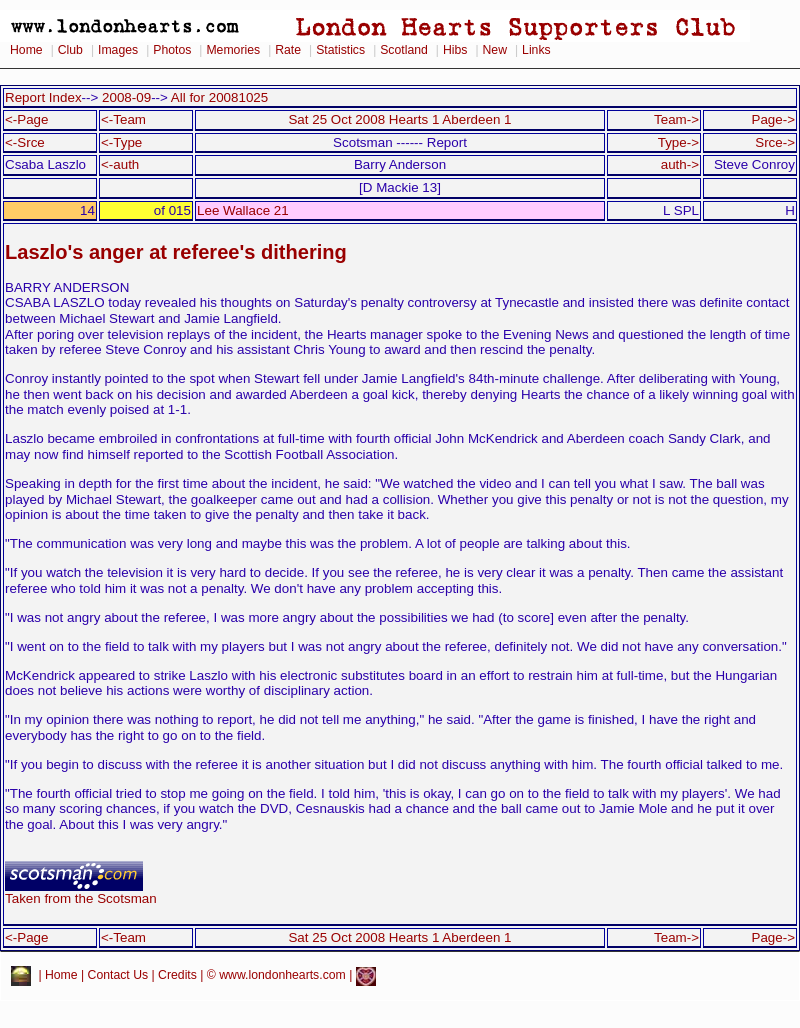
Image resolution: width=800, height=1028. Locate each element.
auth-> (680, 164)
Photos (172, 50)
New (495, 50)
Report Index (43, 97)
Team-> (676, 119)
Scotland (404, 50)
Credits (177, 975)
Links (536, 50)
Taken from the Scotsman (81, 892)
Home (26, 50)
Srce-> (775, 142)
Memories (233, 50)
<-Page (27, 119)
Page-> (773, 119)
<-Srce (25, 142)
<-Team (123, 119)
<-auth (120, 164)
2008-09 (126, 97)
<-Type (121, 142)
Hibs (455, 50)
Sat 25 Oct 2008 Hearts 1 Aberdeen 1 (399, 119)
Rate (288, 50)
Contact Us (118, 975)
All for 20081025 (219, 97)
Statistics (340, 50)
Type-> (678, 142)
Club (70, 50)
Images (118, 50)
